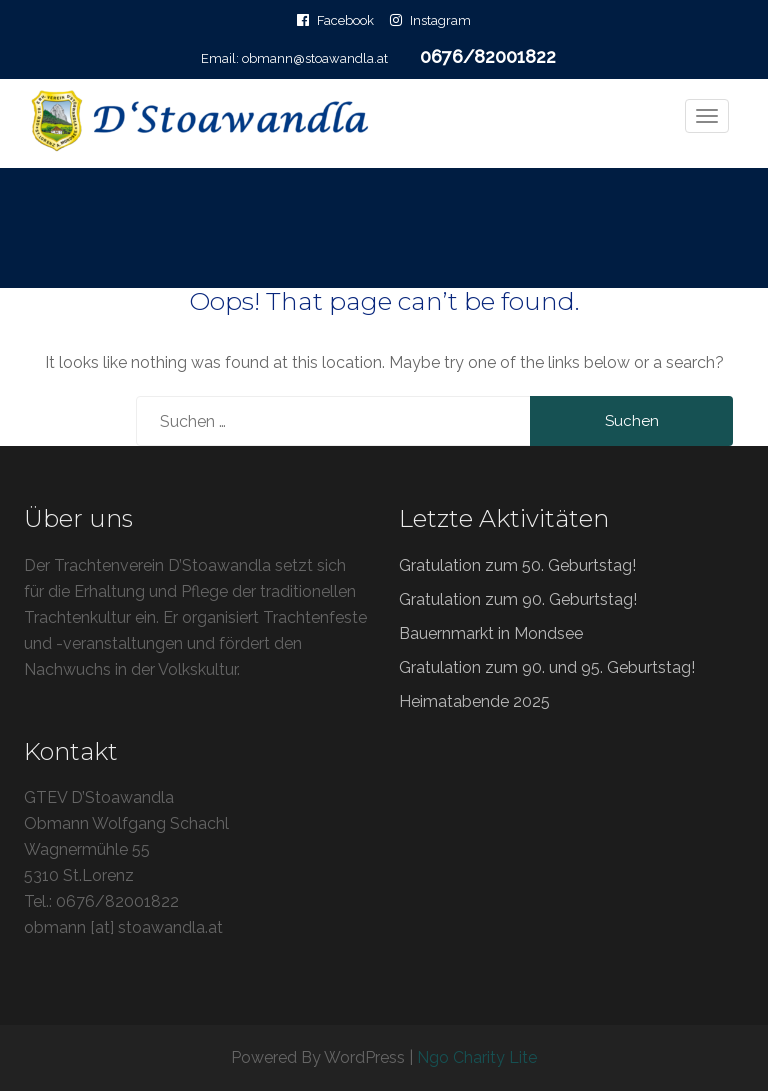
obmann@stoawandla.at (315, 58)
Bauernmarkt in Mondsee (491, 633)
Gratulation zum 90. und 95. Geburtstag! (547, 667)
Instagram (440, 20)
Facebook (345, 20)
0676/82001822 (488, 56)
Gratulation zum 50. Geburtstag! (517, 565)
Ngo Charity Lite (477, 1057)
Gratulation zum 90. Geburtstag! (518, 599)
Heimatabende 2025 (474, 701)
